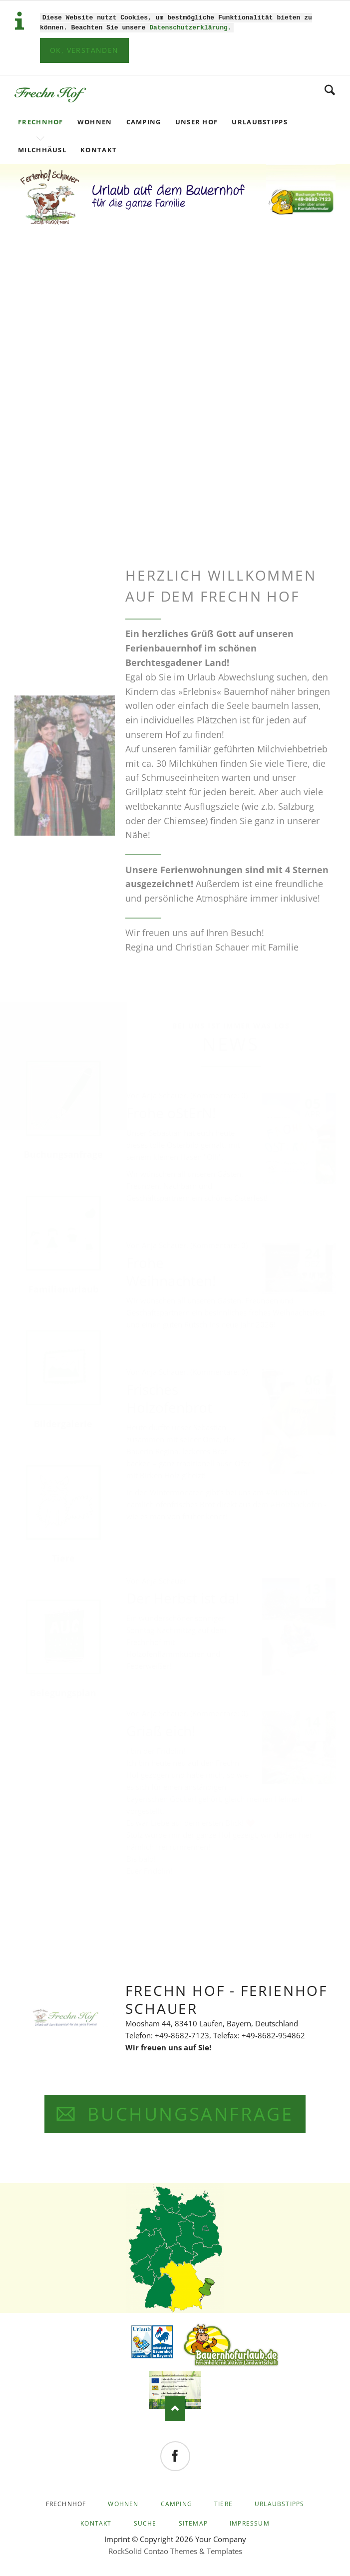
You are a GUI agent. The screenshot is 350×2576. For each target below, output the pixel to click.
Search (330, 88)
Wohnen (94, 120)
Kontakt (98, 148)
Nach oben (175, 2407)
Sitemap (193, 2522)
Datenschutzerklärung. (190, 26)
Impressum (250, 2522)
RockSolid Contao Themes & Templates (175, 2550)
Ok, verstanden (84, 49)
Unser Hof (196, 120)
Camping (143, 120)
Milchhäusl (42, 148)
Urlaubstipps (260, 120)
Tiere (223, 2503)
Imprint (117, 2538)
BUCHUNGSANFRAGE (187, 2113)
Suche (145, 2522)
